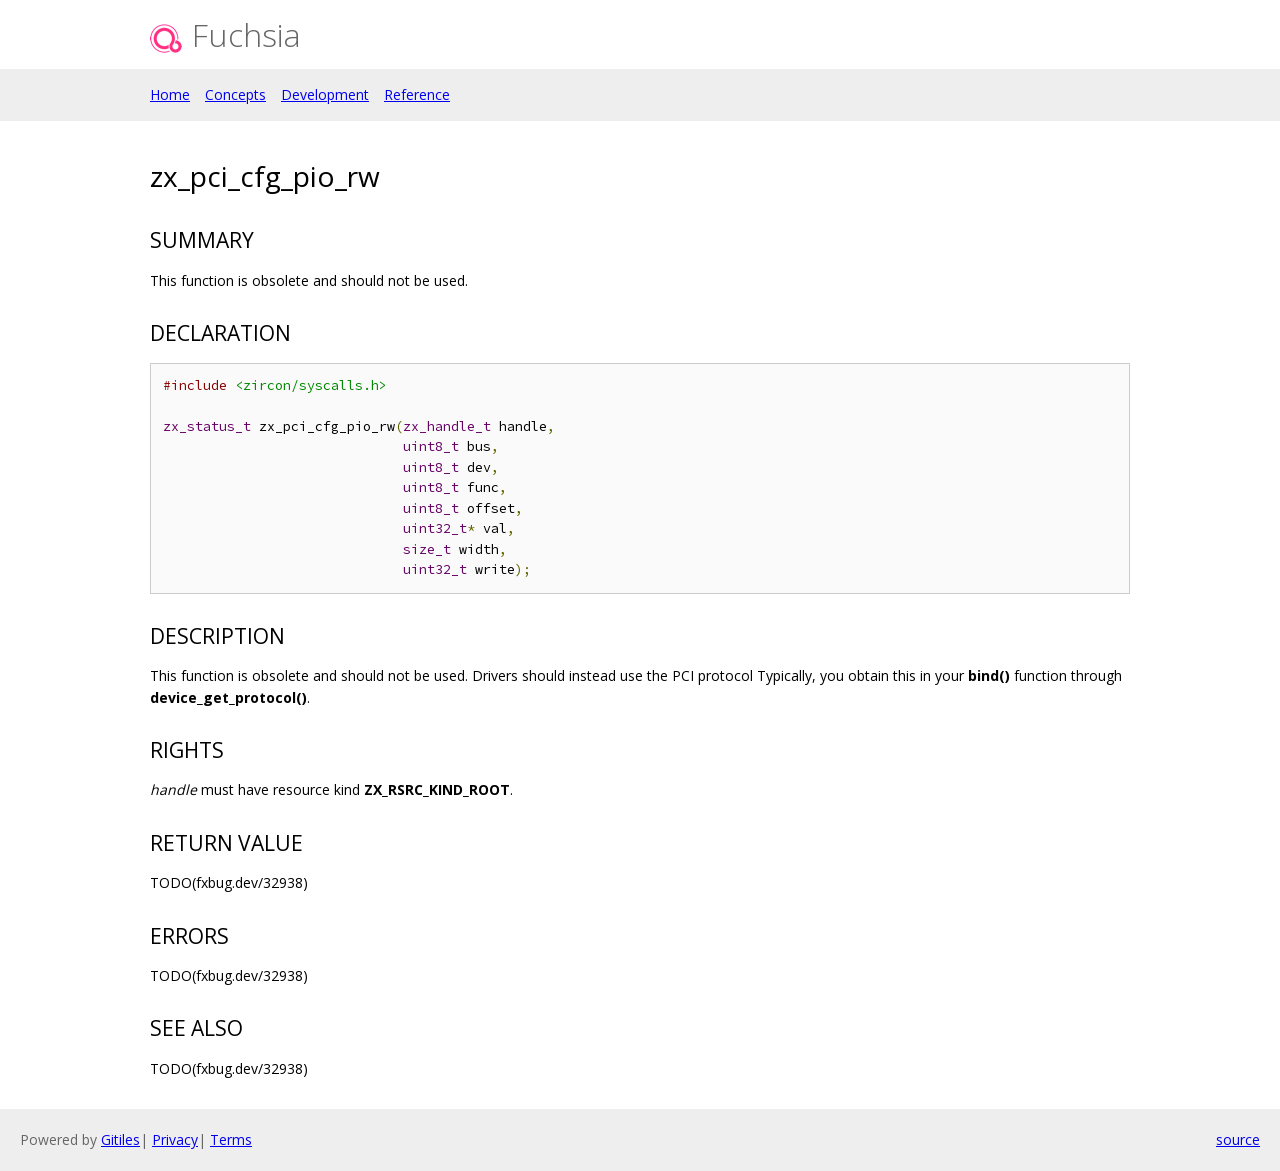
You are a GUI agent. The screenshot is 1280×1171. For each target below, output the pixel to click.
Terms (231, 1139)
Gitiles (120, 1139)
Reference (417, 94)
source (1238, 1139)
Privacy (175, 1139)
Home (170, 94)
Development (325, 94)
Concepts (235, 94)
